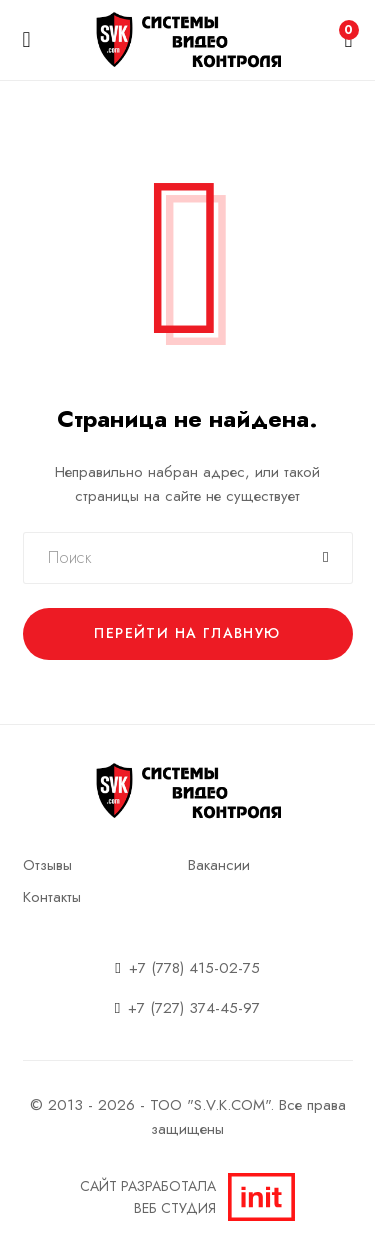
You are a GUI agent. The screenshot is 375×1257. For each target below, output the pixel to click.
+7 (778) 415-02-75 (194, 968)
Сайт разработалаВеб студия (187, 1197)
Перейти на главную (187, 633)
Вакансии (219, 865)
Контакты (52, 897)
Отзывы (47, 865)
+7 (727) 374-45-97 (194, 1008)
